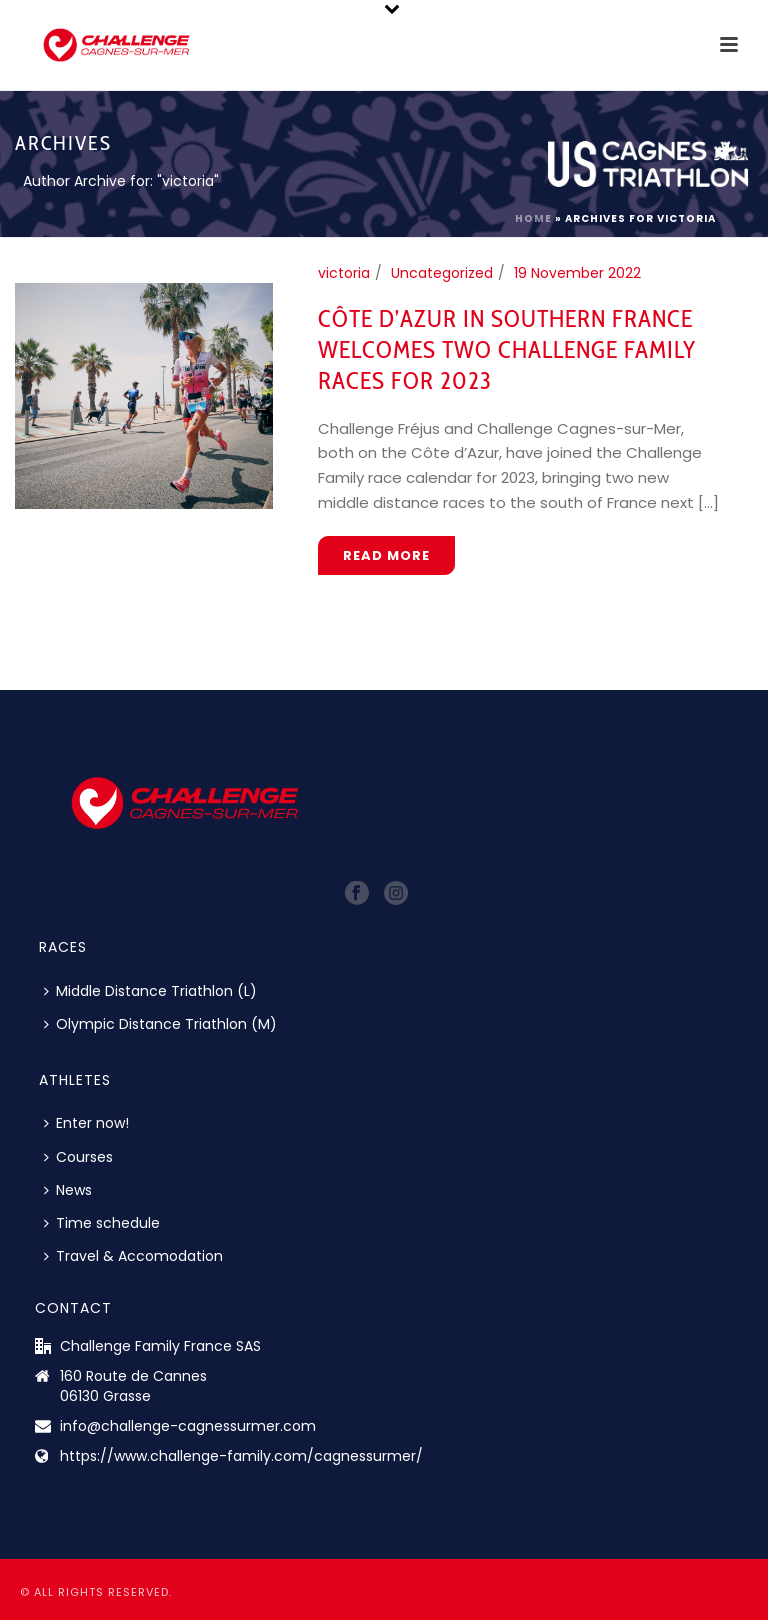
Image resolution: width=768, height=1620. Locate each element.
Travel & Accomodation (133, 1256)
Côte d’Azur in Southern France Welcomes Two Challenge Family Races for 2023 (507, 349)
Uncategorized (442, 273)
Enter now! (86, 1123)
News (68, 1190)
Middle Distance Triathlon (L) (150, 991)
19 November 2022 (577, 273)
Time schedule (102, 1223)
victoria (344, 273)
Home (533, 218)
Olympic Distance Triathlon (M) (160, 1024)
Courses (78, 1157)
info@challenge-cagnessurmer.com (188, 1426)
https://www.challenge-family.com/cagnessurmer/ (241, 1456)
